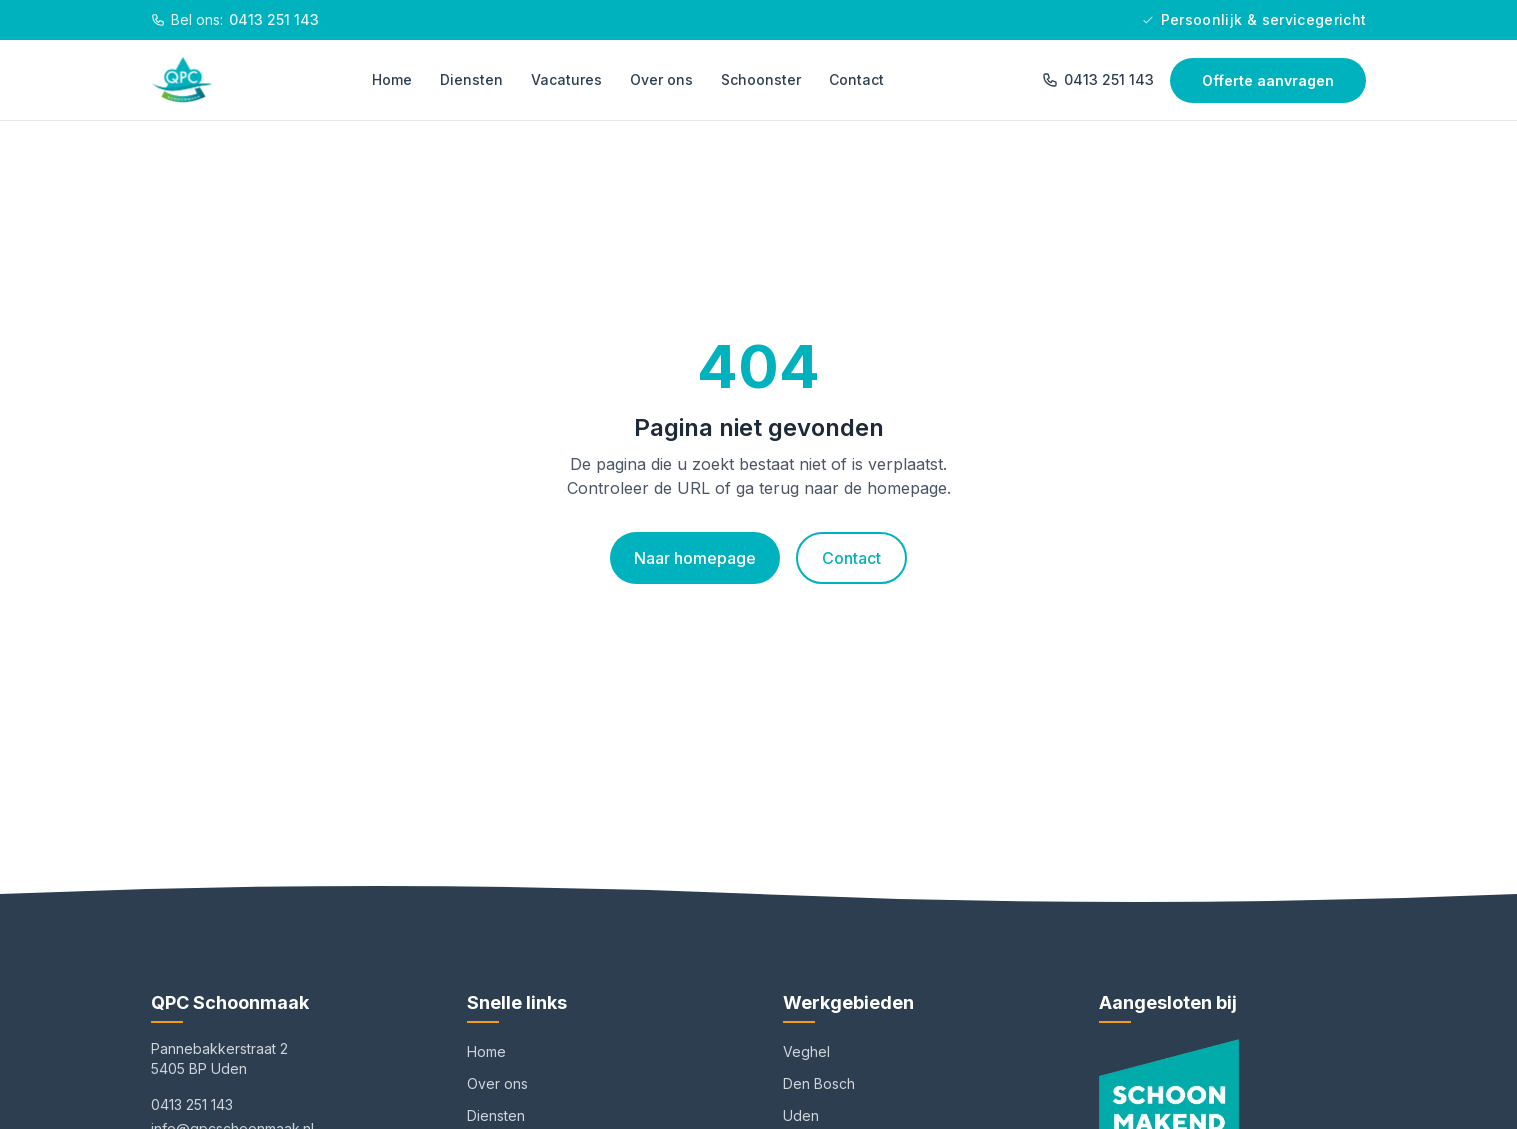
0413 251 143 (1098, 79)
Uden (801, 1115)
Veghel (806, 1051)
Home (392, 79)
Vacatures (566, 79)
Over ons (661, 79)
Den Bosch (819, 1083)
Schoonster (761, 79)
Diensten (471, 79)
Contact (856, 79)
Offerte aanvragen (1268, 80)
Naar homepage (695, 558)
